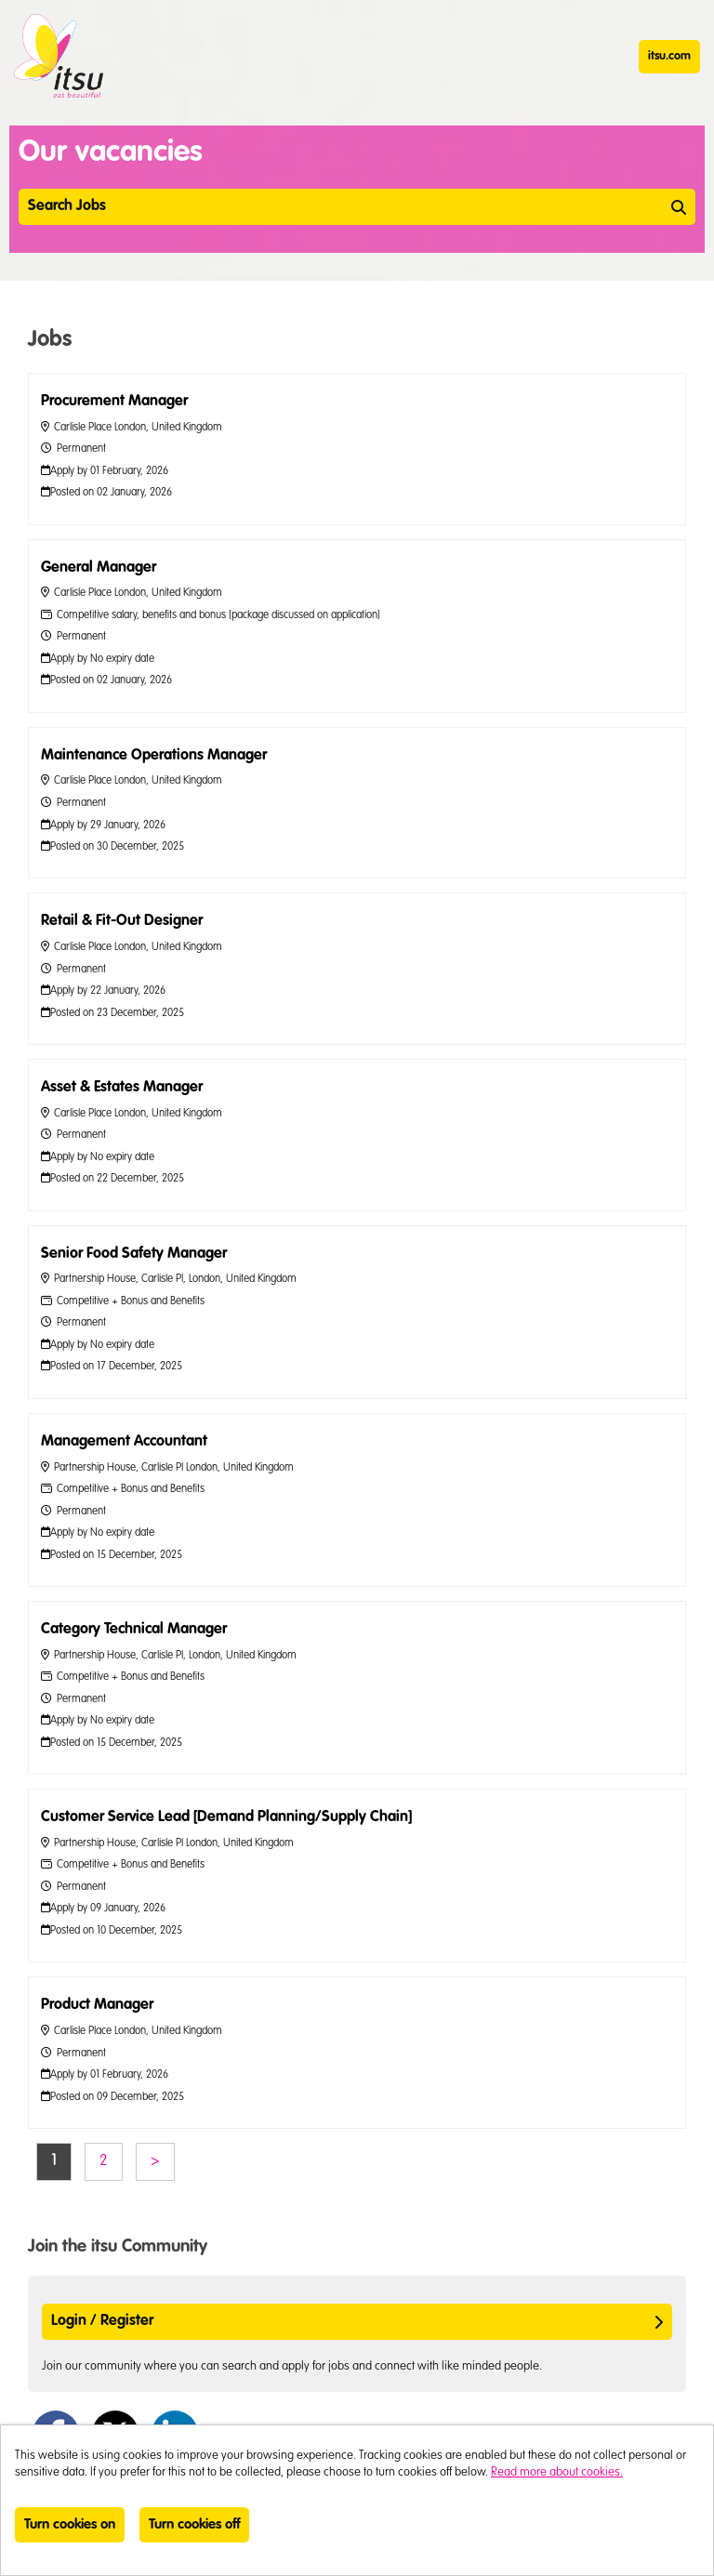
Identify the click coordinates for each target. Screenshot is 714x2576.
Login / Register (357, 2322)
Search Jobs (357, 207)
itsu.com (669, 56)
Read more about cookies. (557, 2472)
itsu (58, 56)
